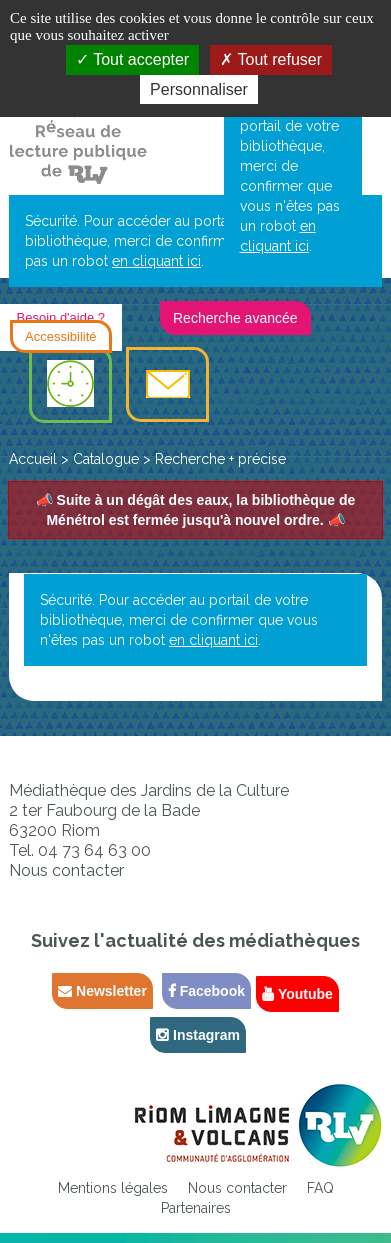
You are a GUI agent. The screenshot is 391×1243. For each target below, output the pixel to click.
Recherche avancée (235, 318)
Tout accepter (132, 59)
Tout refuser (271, 59)
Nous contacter (66, 870)
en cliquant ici (156, 261)
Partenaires (196, 1208)
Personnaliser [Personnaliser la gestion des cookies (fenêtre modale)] (199, 89)
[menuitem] (70, 385)
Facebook (206, 991)
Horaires (70, 385)
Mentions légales (113, 1188)
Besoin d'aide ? (61, 317)
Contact (167, 385)
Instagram (198, 1035)
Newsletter (102, 991)
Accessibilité (61, 336)
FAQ (320, 1188)
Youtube (297, 994)
